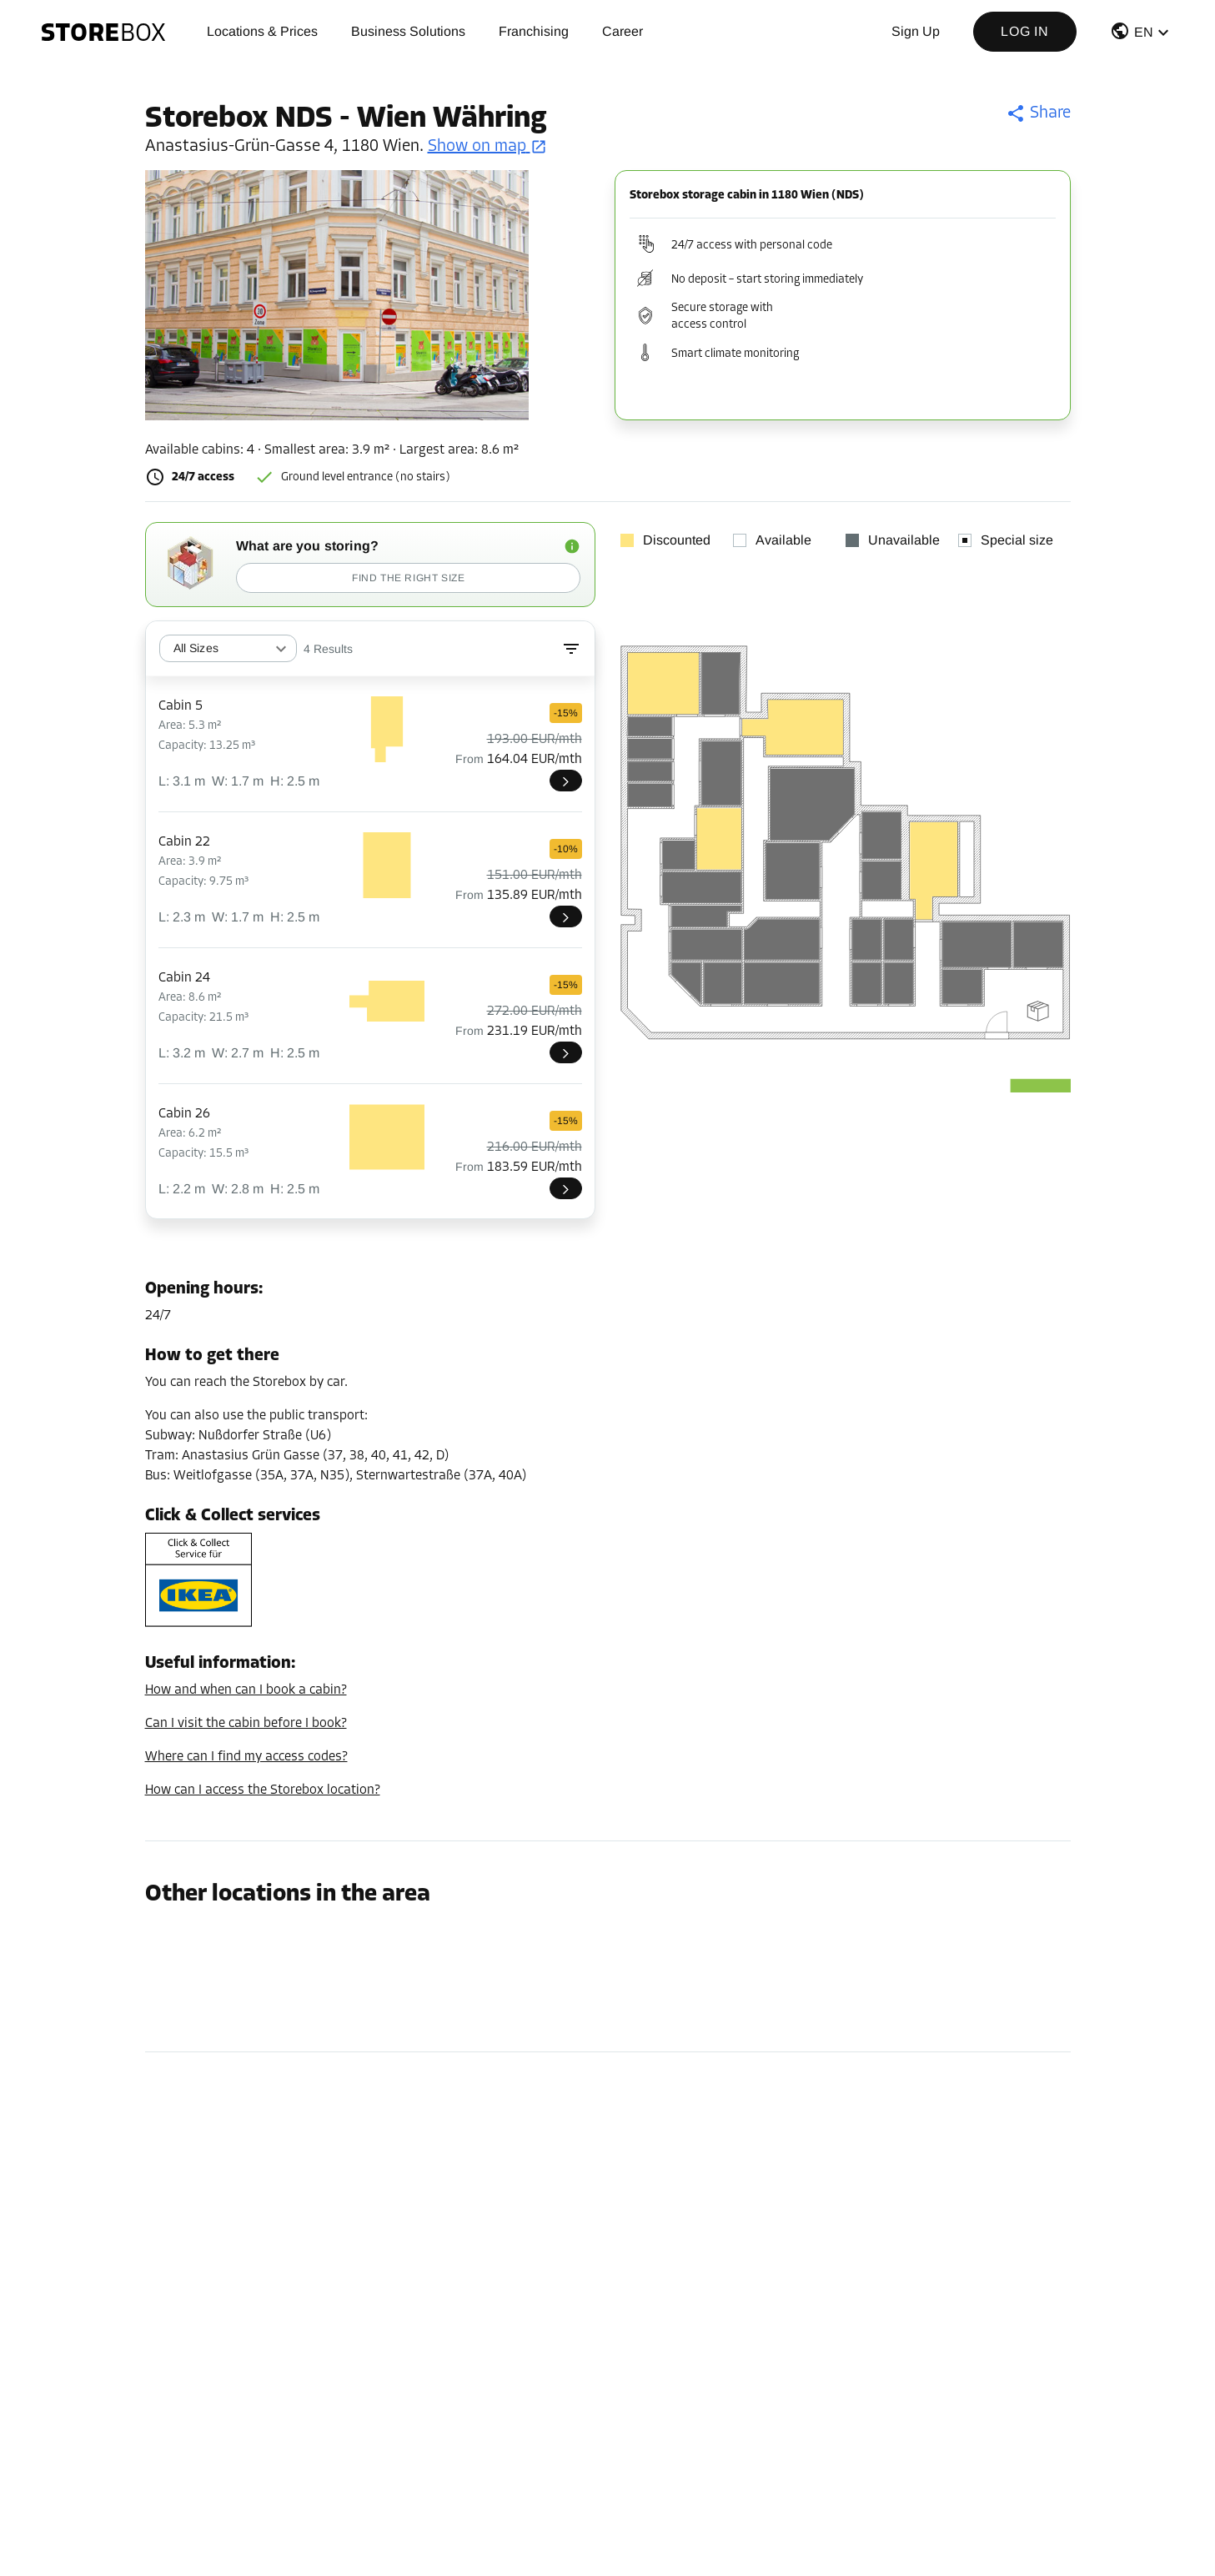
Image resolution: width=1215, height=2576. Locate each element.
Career (622, 31)
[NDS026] (566, 1188)
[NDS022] (566, 916)
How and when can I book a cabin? (246, 1690)
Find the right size (408, 578)
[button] (1141, 35)
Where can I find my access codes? (246, 1757)
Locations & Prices (262, 31)
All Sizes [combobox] (195, 648)
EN (1143, 32)
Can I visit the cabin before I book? (246, 1723)
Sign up (915, 31)
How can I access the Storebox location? (262, 1790)
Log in (1025, 31)
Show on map (487, 146)
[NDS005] (566, 780)
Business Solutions (408, 31)
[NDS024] (566, 1052)
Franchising (534, 31)
